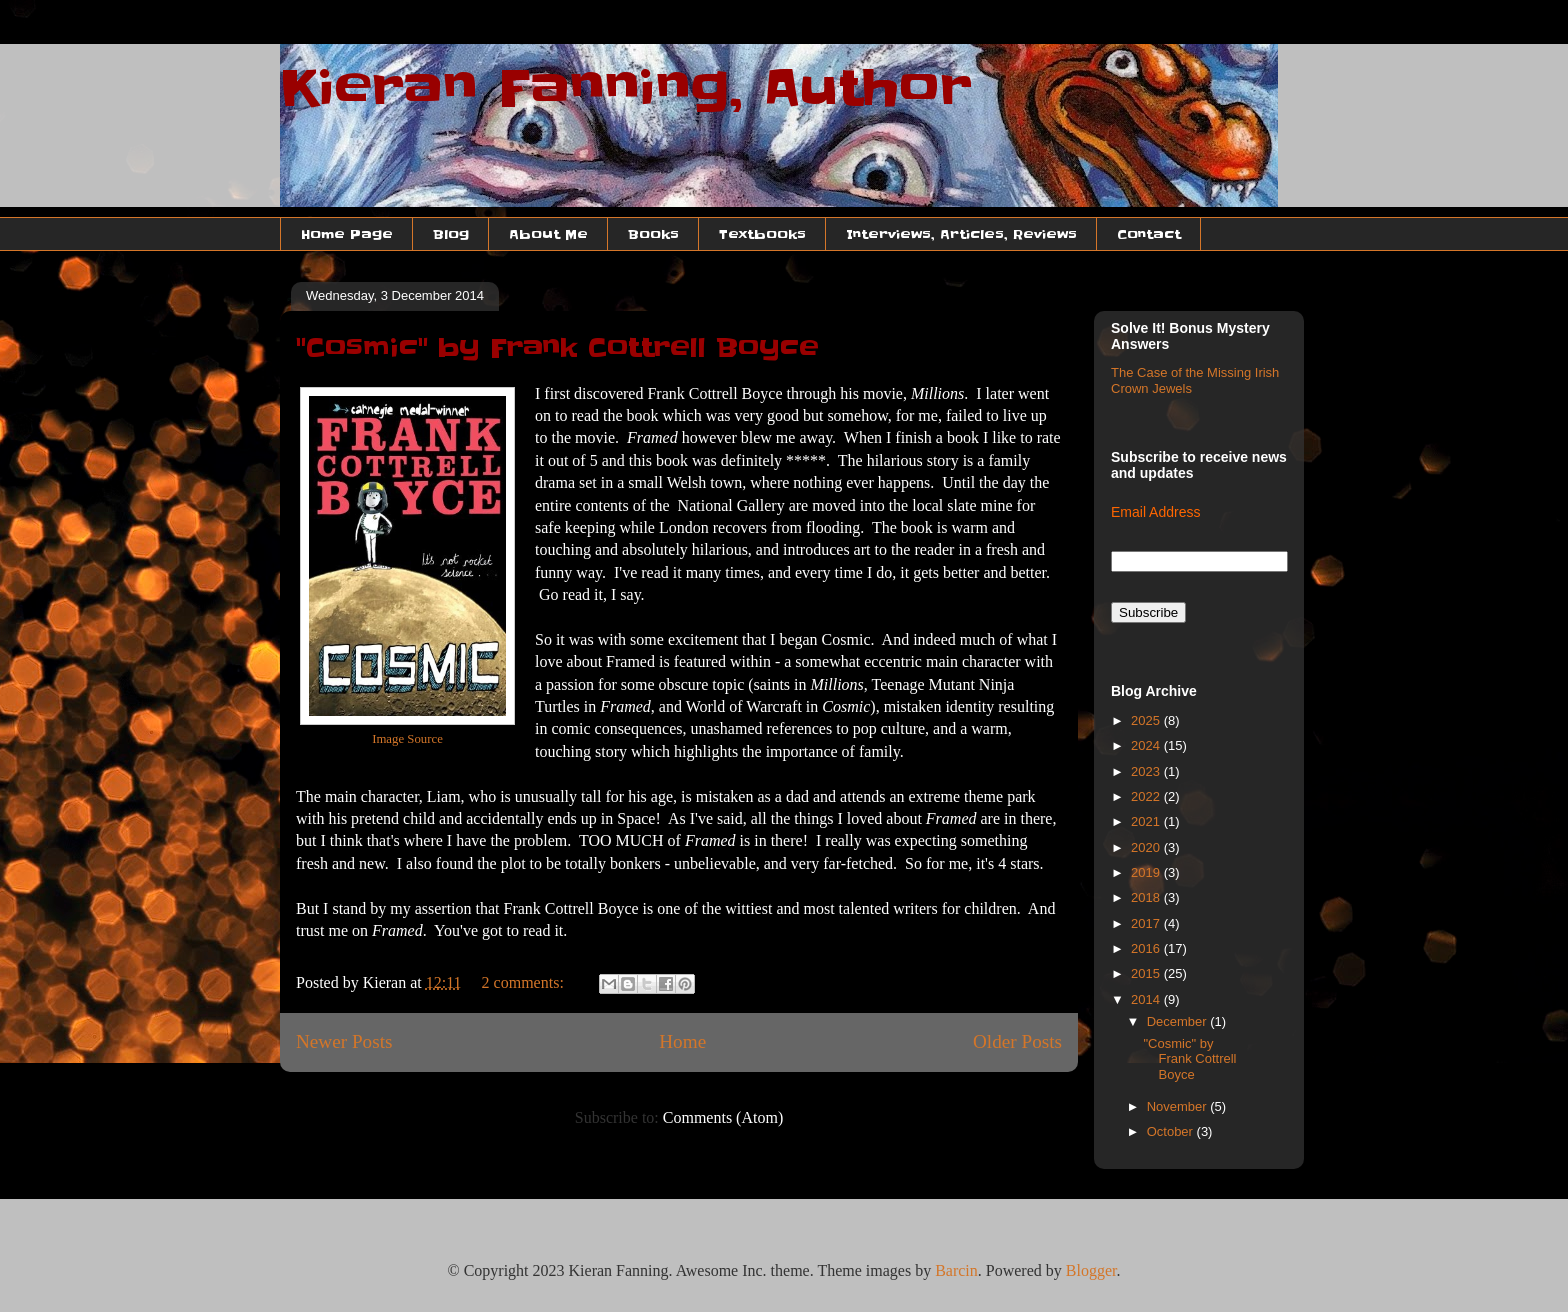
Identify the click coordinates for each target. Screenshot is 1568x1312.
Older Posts (1017, 1041)
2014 (1147, 999)
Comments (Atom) (723, 1117)
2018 (1147, 897)
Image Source (407, 739)
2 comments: (525, 982)
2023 (1147, 771)
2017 (1147, 923)
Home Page (347, 234)
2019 (1147, 872)
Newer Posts (344, 1041)
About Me (548, 234)
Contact (1149, 234)
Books (653, 234)
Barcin (956, 1270)
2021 (1147, 821)
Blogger (1091, 1270)
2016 (1147, 948)
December (1179, 1021)
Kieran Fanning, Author (626, 88)
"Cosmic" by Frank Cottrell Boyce (557, 348)
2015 (1147, 973)
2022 (1147, 796)
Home (682, 1041)
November (1179, 1106)
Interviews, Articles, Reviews (961, 234)
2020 (1147, 847)
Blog (451, 234)
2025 (1147, 720)
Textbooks (762, 234)
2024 (1147, 745)
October (1172, 1131)
